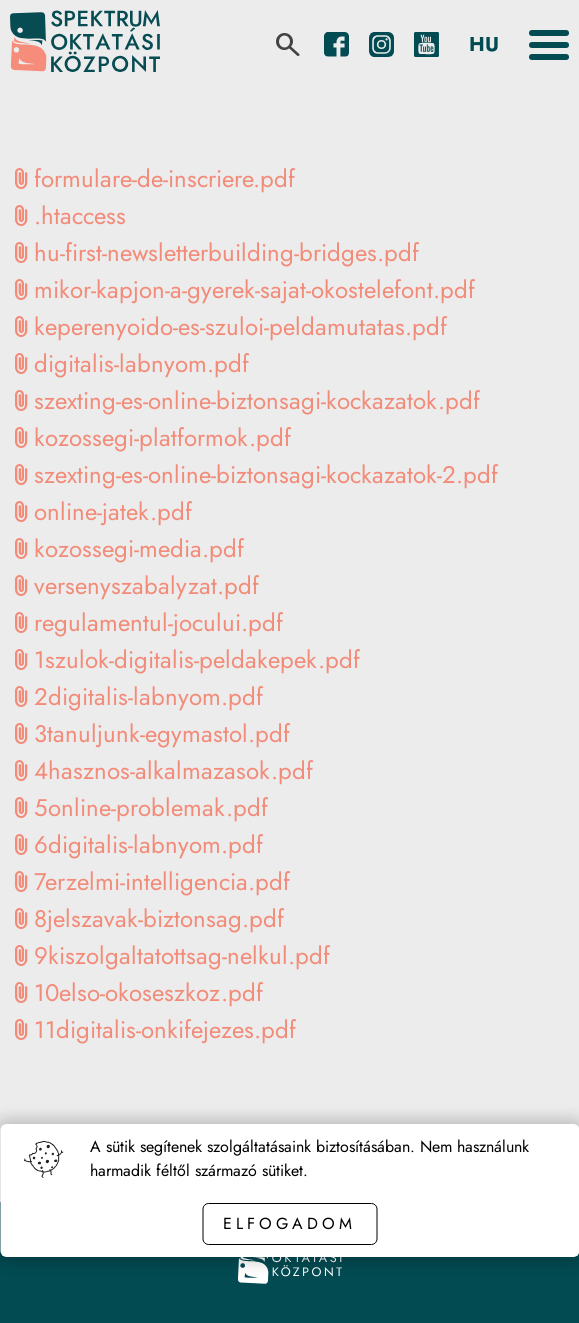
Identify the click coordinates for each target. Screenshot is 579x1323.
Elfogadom (289, 1223)
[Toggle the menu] (549, 45)
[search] (288, 45)
